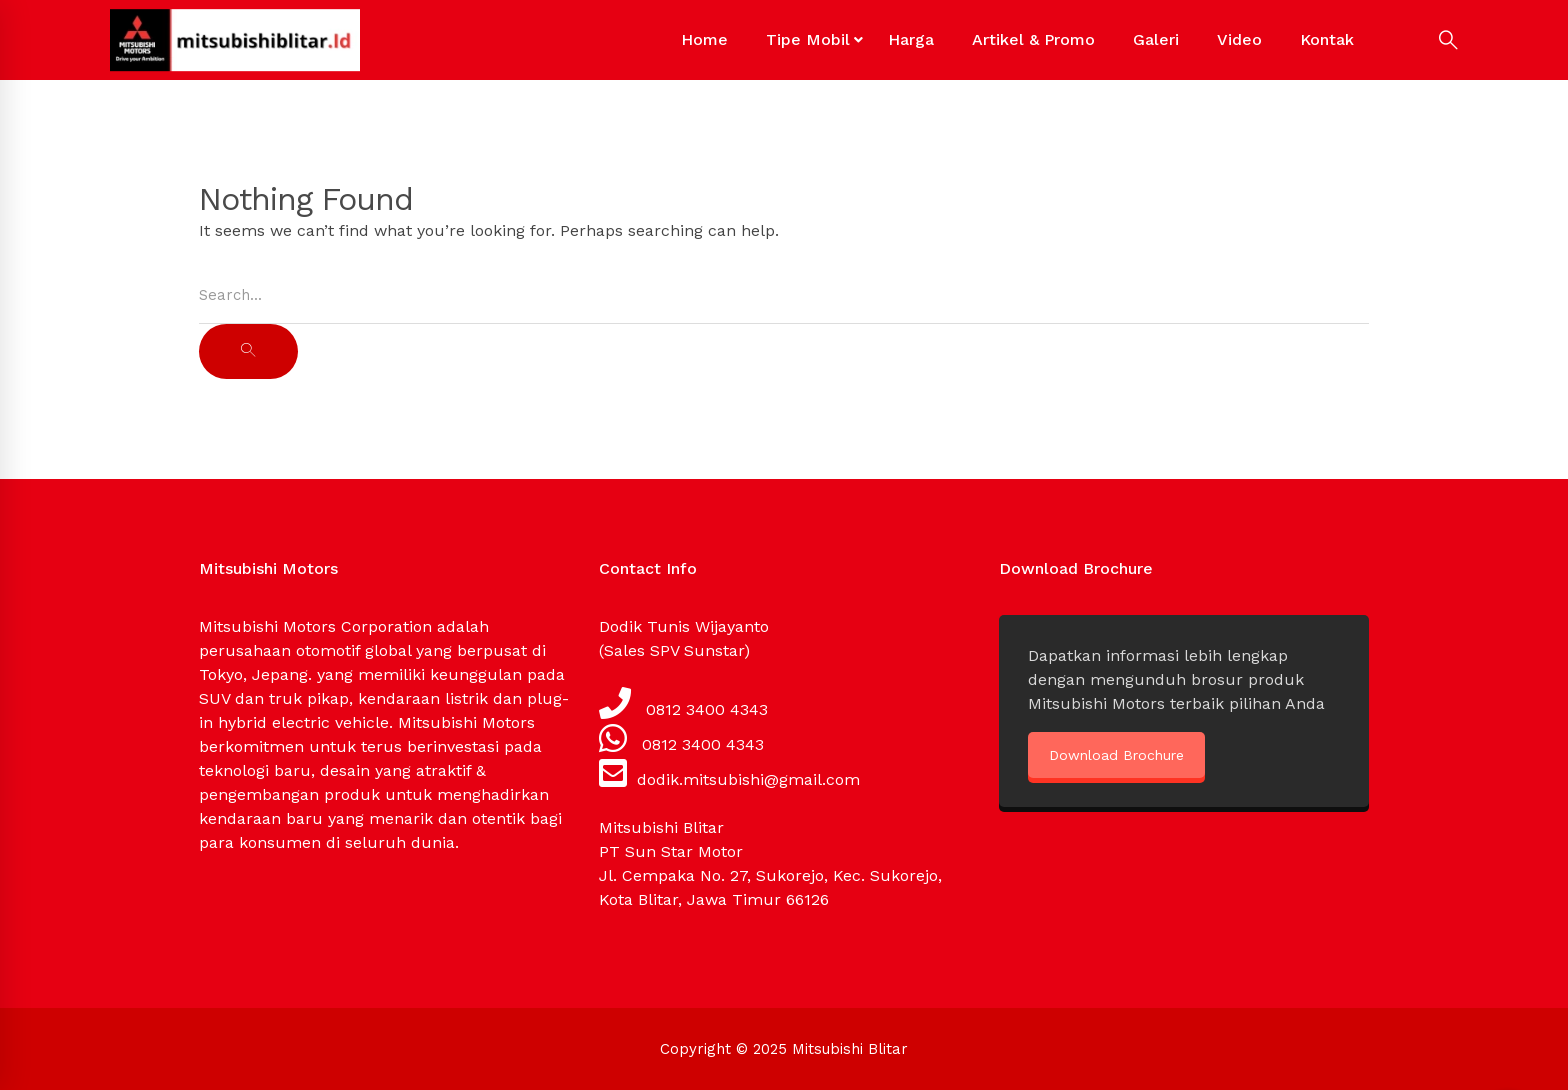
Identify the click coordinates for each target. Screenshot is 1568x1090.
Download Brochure (1116, 755)
